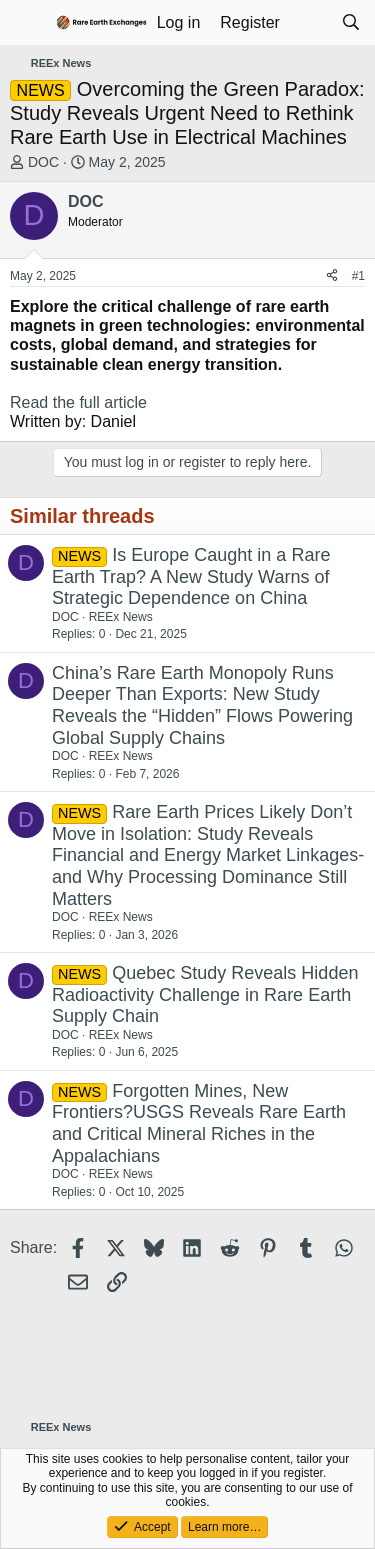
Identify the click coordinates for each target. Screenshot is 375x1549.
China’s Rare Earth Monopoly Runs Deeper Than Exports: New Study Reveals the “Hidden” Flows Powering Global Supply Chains (202, 705)
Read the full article (78, 402)
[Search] (350, 22)
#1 (358, 276)
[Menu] (27, 23)
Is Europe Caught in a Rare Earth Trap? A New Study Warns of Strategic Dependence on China (191, 576)
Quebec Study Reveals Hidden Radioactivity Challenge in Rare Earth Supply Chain (205, 994)
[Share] (332, 276)
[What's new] (310, 22)
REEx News (121, 617)
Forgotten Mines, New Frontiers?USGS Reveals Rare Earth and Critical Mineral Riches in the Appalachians (199, 1123)
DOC (43, 162)
